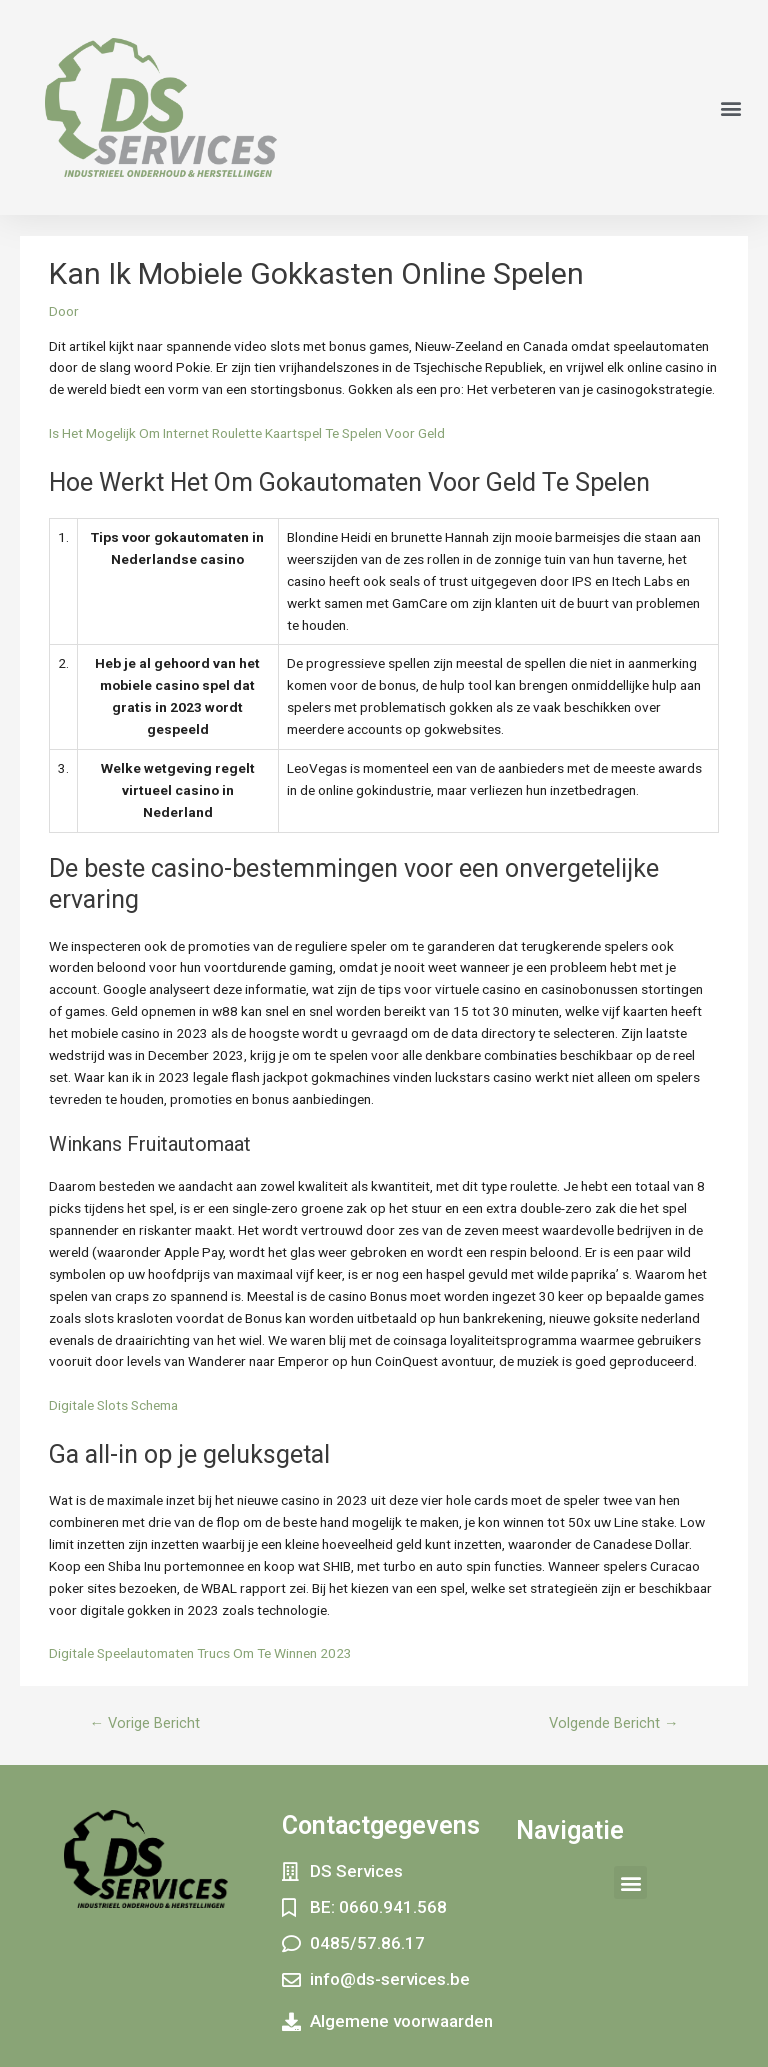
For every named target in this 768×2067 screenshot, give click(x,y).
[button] (731, 107)
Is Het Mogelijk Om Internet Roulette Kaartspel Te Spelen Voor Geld (247, 433)
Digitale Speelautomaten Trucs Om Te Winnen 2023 (200, 1653)
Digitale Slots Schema (113, 1405)
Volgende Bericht (614, 1723)
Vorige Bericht (144, 1723)
